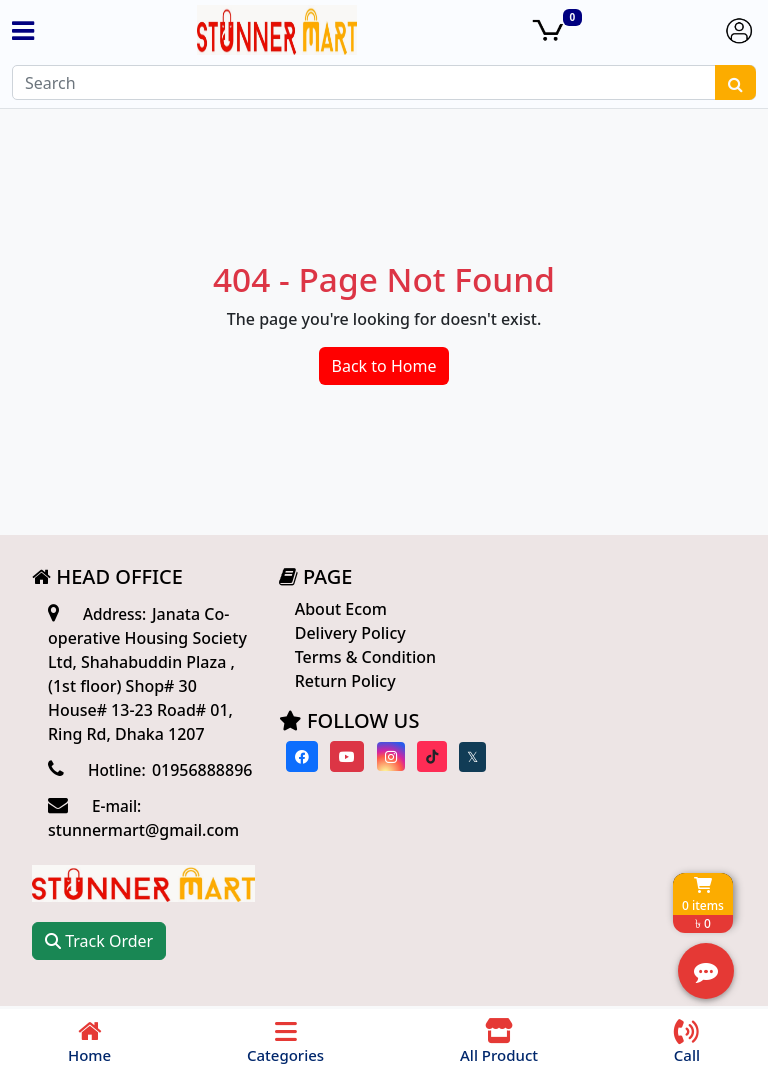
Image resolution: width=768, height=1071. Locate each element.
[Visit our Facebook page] (296, 756)
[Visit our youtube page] (341, 756)
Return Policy (341, 681)
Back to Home (384, 366)
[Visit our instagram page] (384, 756)
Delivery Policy (346, 633)
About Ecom (337, 609)
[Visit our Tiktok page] (426, 756)
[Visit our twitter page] (466, 757)
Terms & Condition (361, 657)
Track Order (584, 641)
